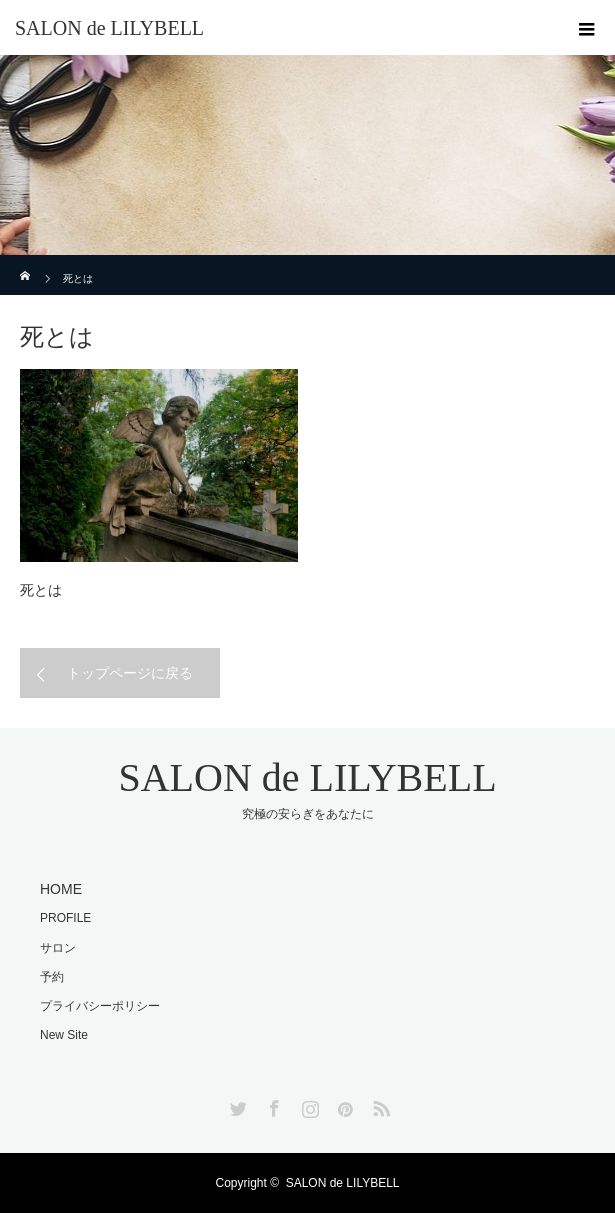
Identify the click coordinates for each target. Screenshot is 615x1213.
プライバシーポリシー (100, 1006)
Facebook (272, 1105)
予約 (52, 977)
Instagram (308, 1105)
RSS (379, 1105)
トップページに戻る (130, 673)
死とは (41, 590)
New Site (64, 1035)
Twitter (236, 1105)
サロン (58, 948)
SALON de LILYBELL (109, 28)
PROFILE (65, 918)
